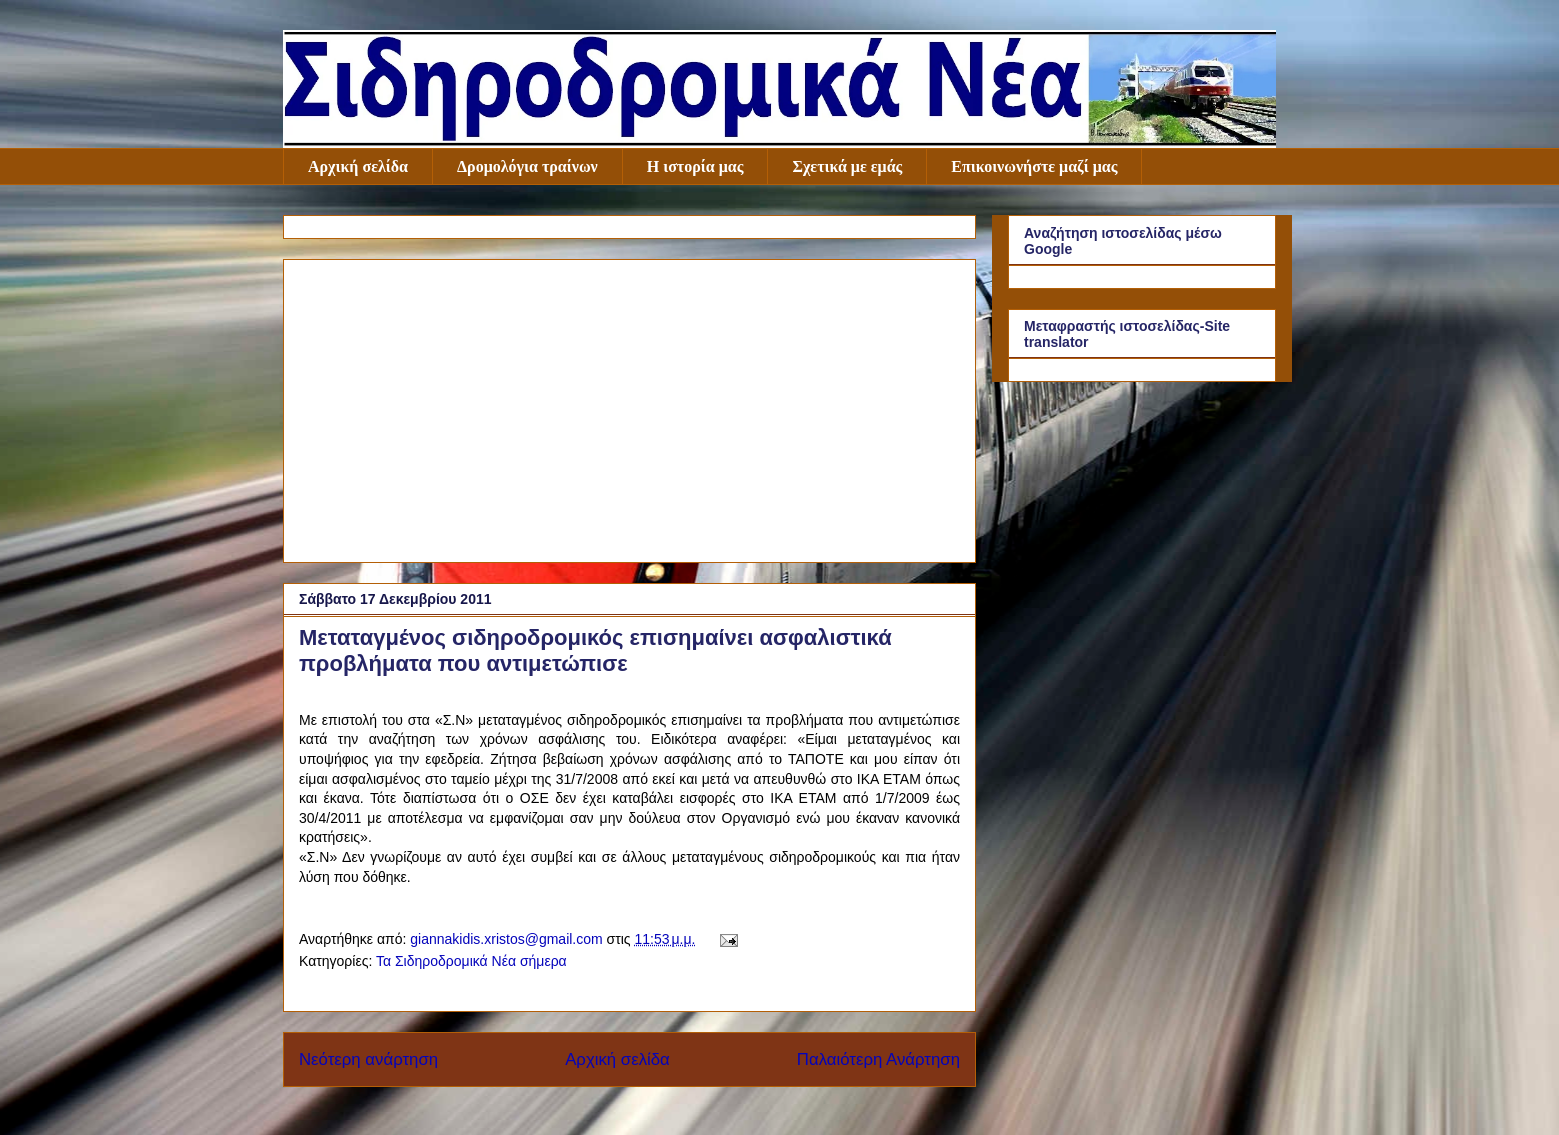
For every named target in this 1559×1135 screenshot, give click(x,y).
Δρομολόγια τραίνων (527, 166)
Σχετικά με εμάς (847, 166)
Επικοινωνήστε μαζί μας (1034, 166)
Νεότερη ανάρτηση (368, 1059)
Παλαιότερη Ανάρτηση (878, 1059)
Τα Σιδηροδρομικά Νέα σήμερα (471, 961)
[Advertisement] (629, 407)
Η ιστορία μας (695, 166)
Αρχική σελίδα (358, 166)
